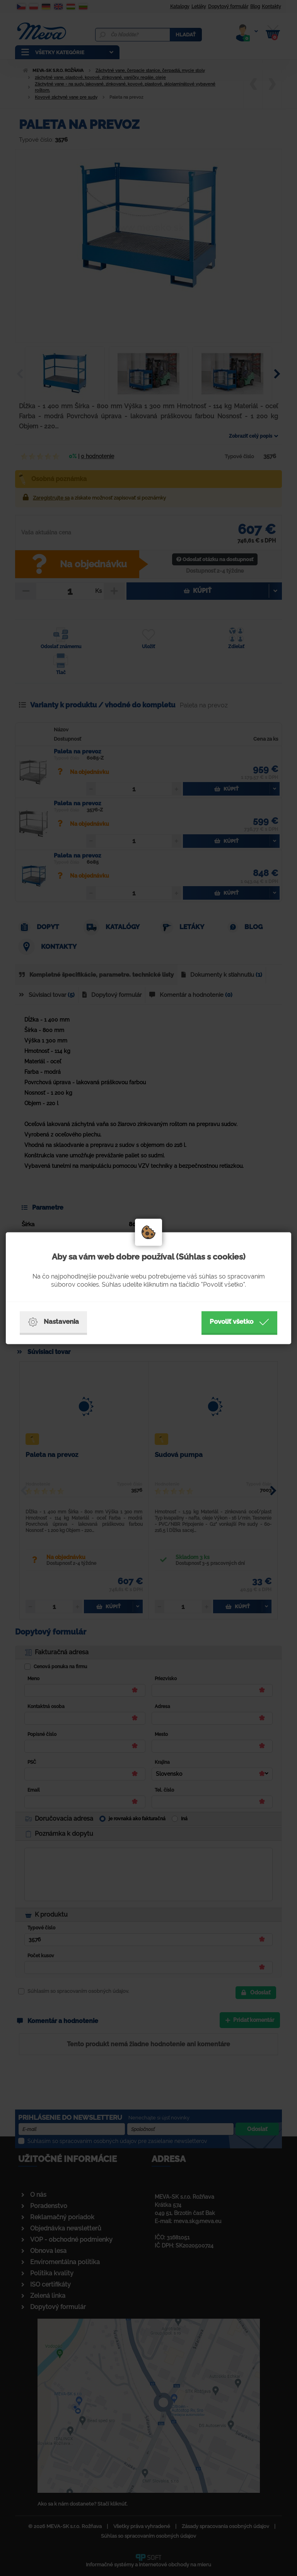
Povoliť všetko (239, 1322)
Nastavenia (53, 1322)
